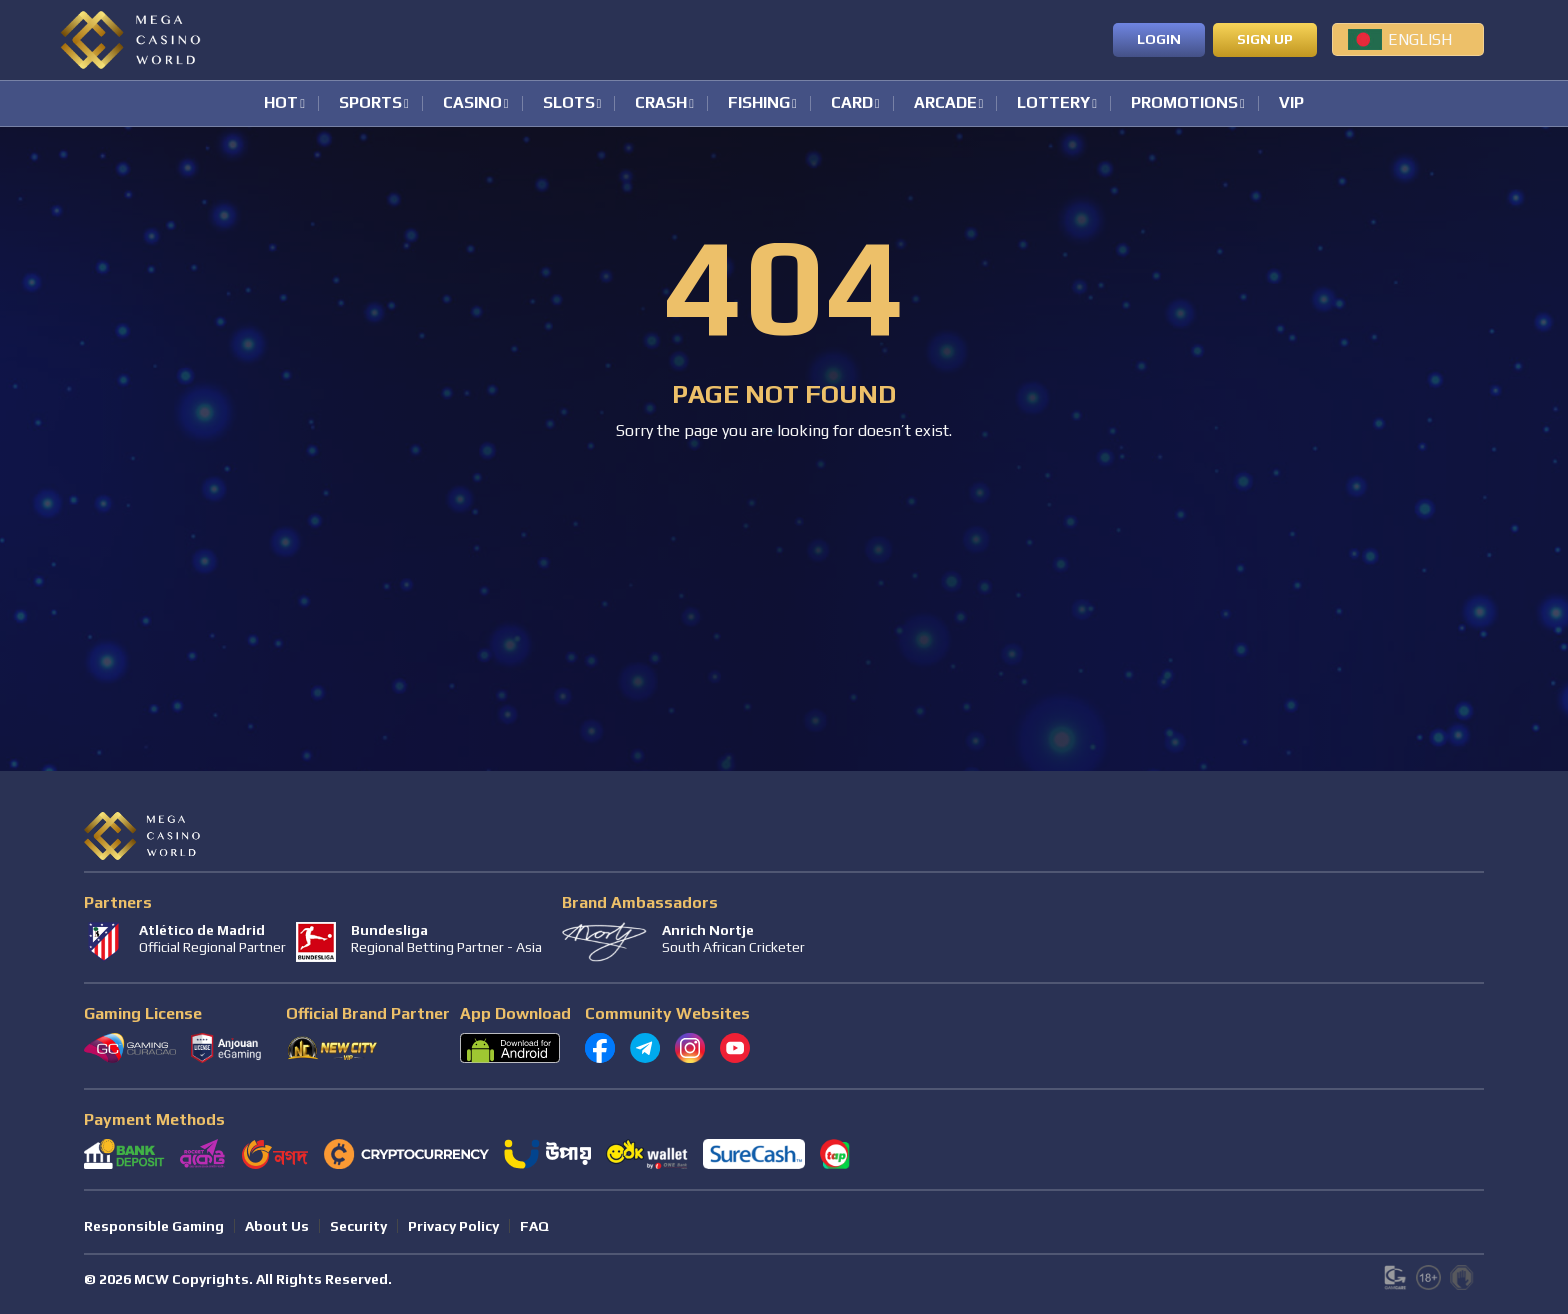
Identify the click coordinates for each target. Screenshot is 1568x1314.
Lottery (1053, 103)
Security (358, 1226)
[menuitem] (1408, 39)
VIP (1291, 103)
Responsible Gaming (154, 1226)
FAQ (534, 1226)
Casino (472, 103)
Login (1159, 39)
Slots (569, 103)
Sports (370, 103)
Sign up (1265, 39)
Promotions (1184, 103)
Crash (661, 103)
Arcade (945, 103)
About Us (277, 1226)
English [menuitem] (1420, 39)
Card (852, 103)
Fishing (759, 103)
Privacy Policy (453, 1226)
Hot (281, 103)
